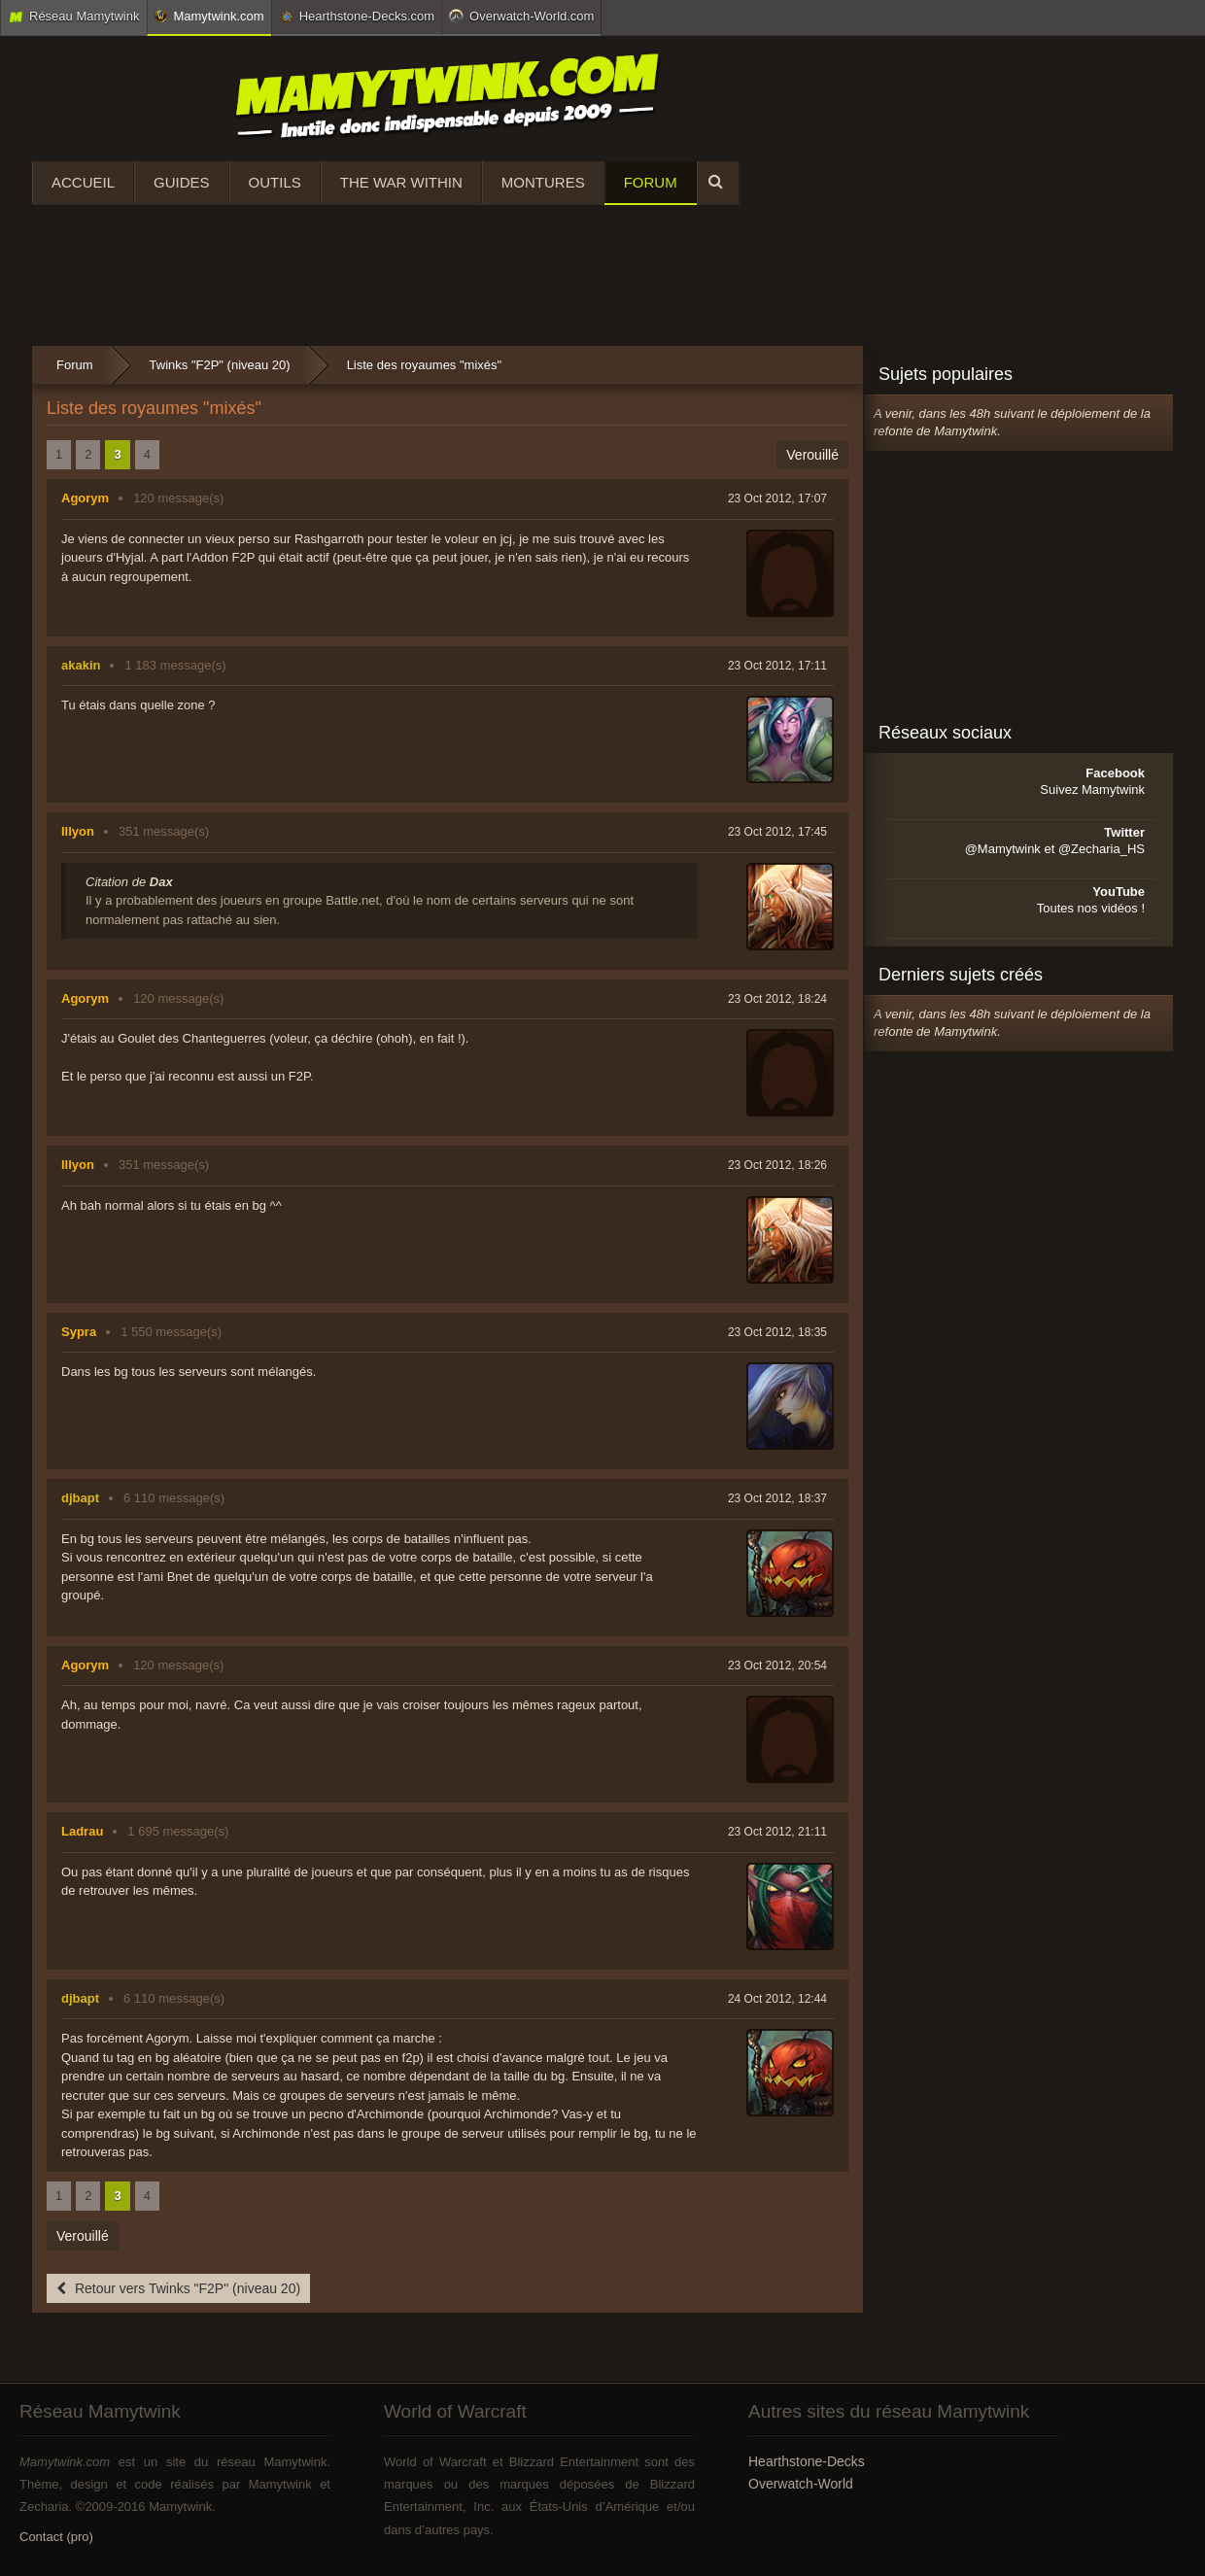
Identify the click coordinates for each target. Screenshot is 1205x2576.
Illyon (77, 831)
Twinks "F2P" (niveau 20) (220, 365)
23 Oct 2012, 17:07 (777, 498)
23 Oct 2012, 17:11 (777, 665)
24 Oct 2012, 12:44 (777, 1999)
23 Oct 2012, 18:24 (777, 999)
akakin (80, 665)
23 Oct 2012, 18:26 (777, 1165)
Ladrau (82, 1831)
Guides (182, 182)
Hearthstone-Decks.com (356, 16)
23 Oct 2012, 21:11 (777, 1831)
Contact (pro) (56, 2536)
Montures (543, 182)
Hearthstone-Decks (806, 2461)
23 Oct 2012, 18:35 (777, 1332)
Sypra (78, 1331)
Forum (650, 182)
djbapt (80, 1498)
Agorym (85, 498)
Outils (275, 182)
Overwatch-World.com (521, 15)
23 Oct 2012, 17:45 (777, 832)
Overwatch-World (800, 2483)
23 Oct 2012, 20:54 (777, 1665)
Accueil (83, 182)
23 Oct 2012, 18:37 (777, 1498)
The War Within (401, 182)
